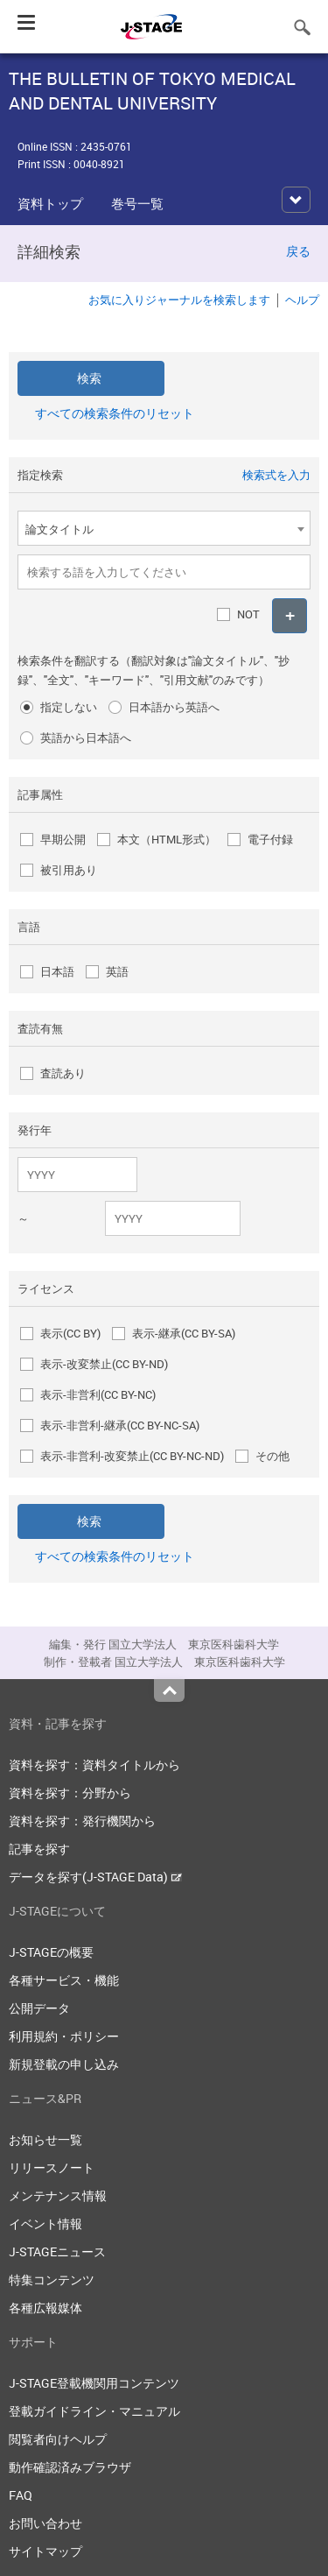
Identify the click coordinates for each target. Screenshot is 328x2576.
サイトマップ (45, 2551)
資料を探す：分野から (70, 1792)
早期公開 (63, 839)
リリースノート (51, 2167)
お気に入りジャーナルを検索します (179, 299)
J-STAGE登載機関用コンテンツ (94, 2383)
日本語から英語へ (174, 707)
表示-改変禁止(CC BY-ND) (104, 1364)
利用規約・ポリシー (64, 2036)
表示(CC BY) (70, 1333)
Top (169, 1690)
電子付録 (270, 839)
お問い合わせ (45, 2523)
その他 (272, 1456)
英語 (117, 971)
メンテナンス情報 (58, 2195)
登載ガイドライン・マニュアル (94, 2411)
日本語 (57, 971)
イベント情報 (45, 2223)
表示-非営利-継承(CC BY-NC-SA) (119, 1425)
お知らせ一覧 (45, 2139)
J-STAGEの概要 (51, 1952)
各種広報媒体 (45, 2307)
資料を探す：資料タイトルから (94, 1764)
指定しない (68, 707)
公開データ (39, 2008)
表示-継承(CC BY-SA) (183, 1333)
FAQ (20, 2495)
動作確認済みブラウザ (70, 2467)
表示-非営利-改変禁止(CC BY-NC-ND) (132, 1456)
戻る (298, 251)
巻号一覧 (137, 203)
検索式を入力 (276, 475)
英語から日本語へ (85, 737)
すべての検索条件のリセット (114, 413)
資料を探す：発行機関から (82, 1820)
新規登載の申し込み (64, 2064)
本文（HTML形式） (166, 839)
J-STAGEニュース (57, 2251)
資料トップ (50, 203)
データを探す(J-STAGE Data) (95, 1876)
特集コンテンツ (51, 2279)
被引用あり (68, 870)
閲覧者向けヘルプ (58, 2439)
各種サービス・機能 (64, 1980)
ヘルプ (302, 299)
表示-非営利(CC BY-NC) (98, 1394)
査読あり (63, 1073)
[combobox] (164, 528)
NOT (248, 614)
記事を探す (39, 1848)
